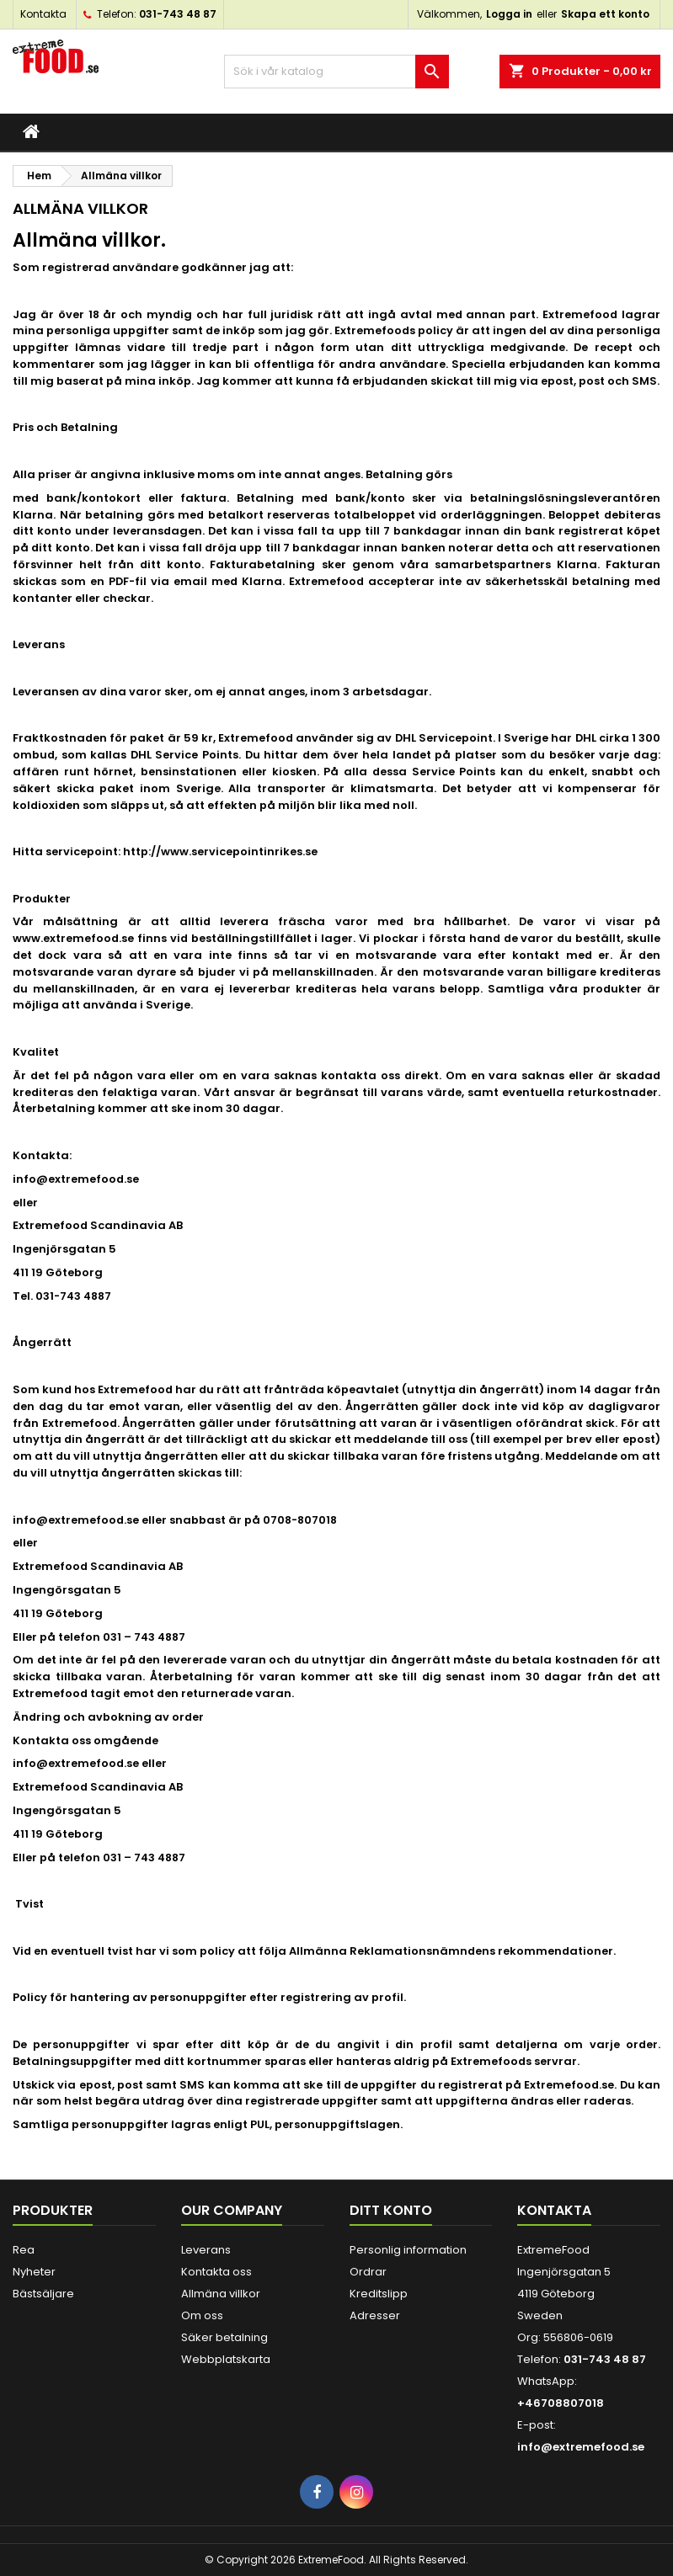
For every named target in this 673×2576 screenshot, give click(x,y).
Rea (24, 2250)
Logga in (509, 14)
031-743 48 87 (177, 14)
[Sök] (336, 71)
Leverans (206, 2250)
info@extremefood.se (580, 2447)
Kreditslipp (379, 2294)
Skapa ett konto (605, 14)
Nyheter (34, 2272)
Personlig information (408, 2250)
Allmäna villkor (220, 2294)
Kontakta (43, 14)
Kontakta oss (216, 2272)
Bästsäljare (43, 2294)
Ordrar (368, 2272)
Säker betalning (224, 2337)
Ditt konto (391, 2210)
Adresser (375, 2315)
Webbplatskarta (225, 2359)
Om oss (202, 2315)
